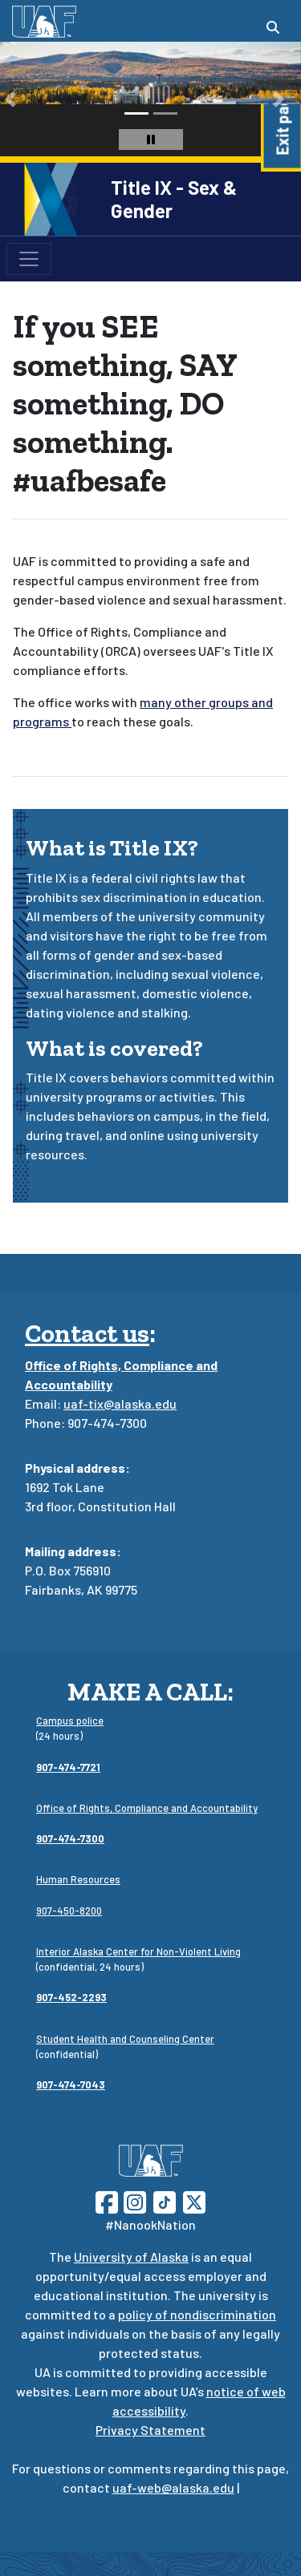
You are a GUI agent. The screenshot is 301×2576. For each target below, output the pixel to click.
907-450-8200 (69, 1910)
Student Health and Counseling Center (125, 2038)
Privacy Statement (150, 2429)
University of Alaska (131, 2256)
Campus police (70, 1720)
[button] (10, 99)
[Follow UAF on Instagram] (133, 2200)
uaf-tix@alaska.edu (120, 1403)
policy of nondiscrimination (197, 2314)
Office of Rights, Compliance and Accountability (147, 1808)
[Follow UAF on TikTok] (164, 2200)
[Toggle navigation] (28, 259)
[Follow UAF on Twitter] (194, 2200)
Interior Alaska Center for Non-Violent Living (138, 1951)
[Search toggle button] (273, 27)
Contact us (87, 1333)
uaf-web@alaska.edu (173, 2487)
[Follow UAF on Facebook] (107, 2200)
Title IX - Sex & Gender (174, 199)
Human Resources (78, 1879)
